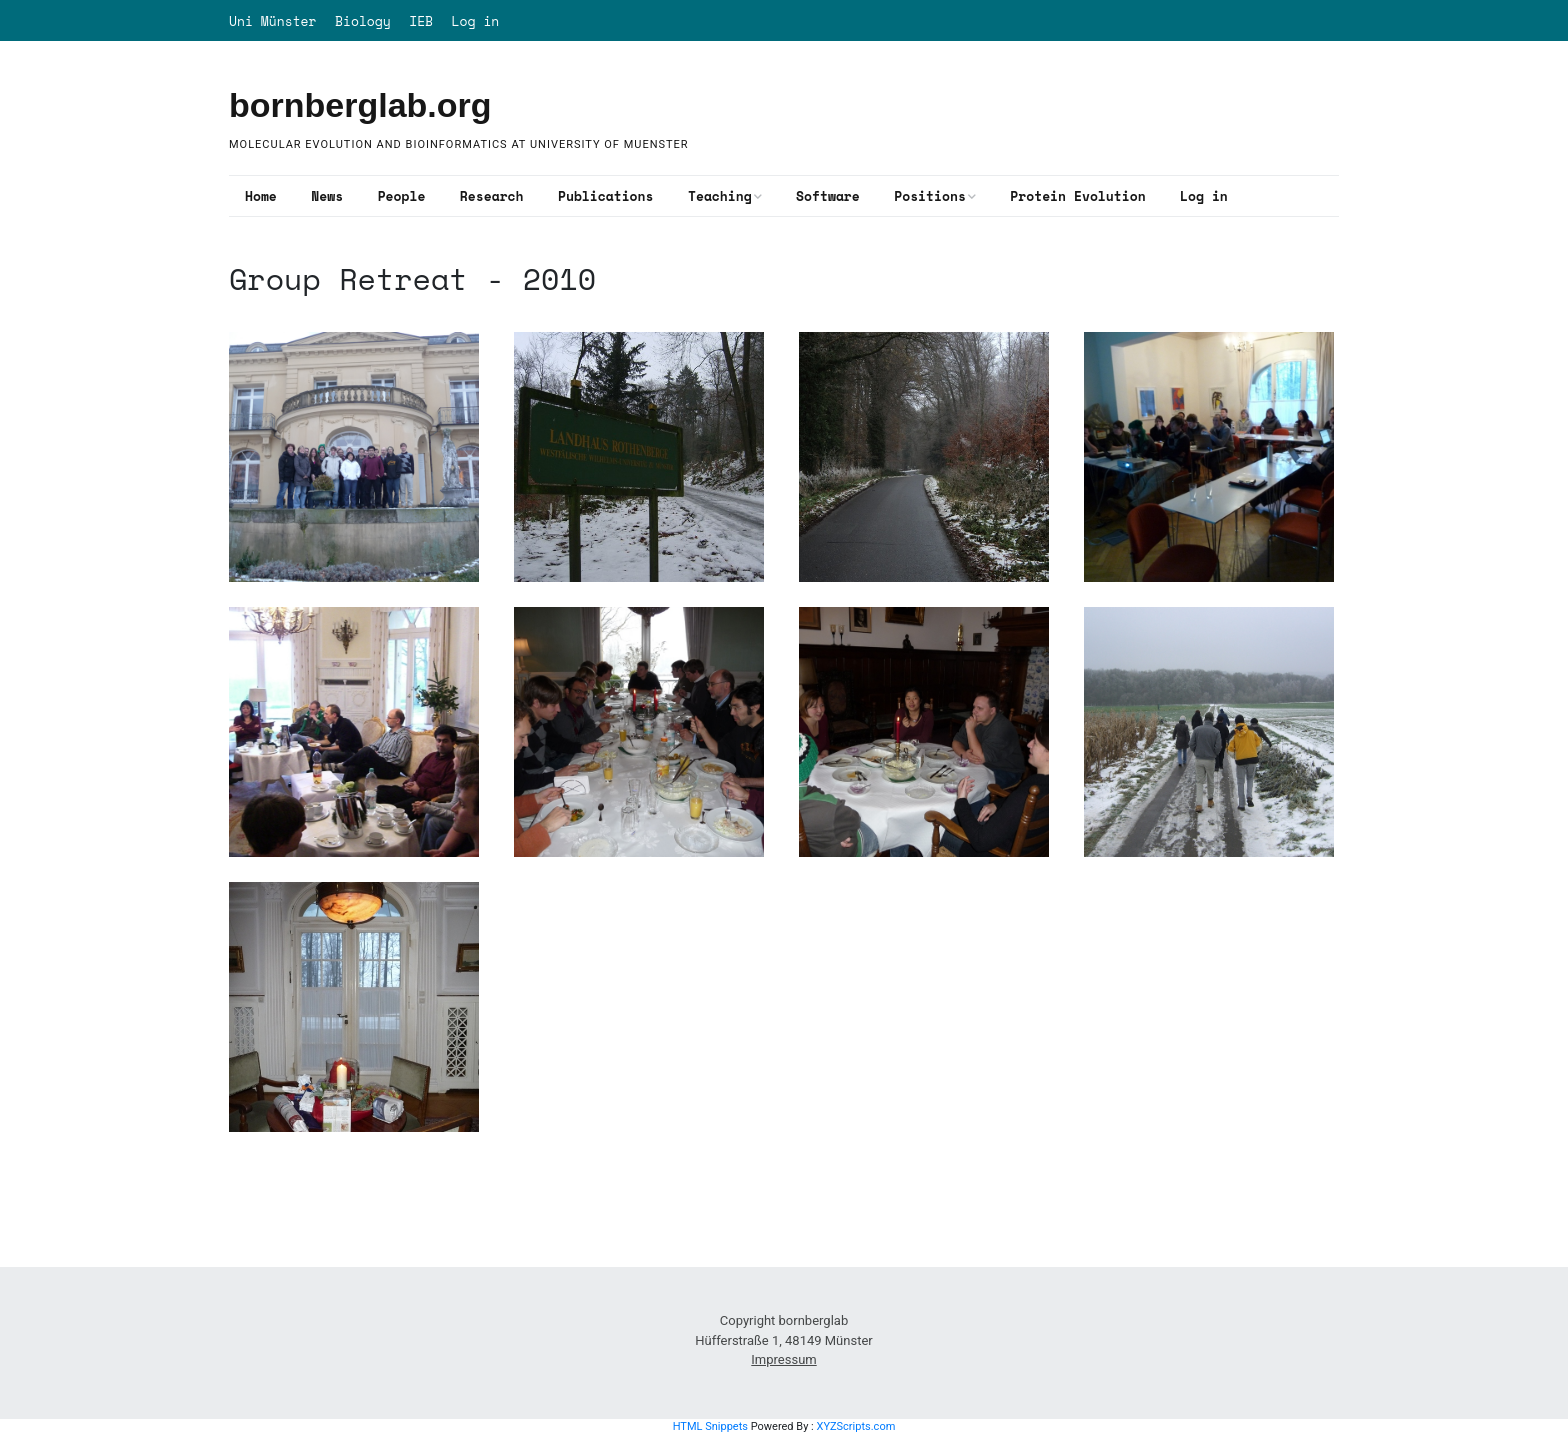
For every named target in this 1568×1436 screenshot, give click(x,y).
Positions (930, 196)
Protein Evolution (1077, 196)
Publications (605, 196)
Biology (363, 21)
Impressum (783, 1359)
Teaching (720, 196)
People (402, 196)
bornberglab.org (360, 105)
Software (828, 196)
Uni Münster (273, 21)
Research (492, 196)
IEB (421, 21)
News (327, 196)
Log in (476, 21)
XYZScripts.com (855, 1426)
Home (261, 196)
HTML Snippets (710, 1426)
